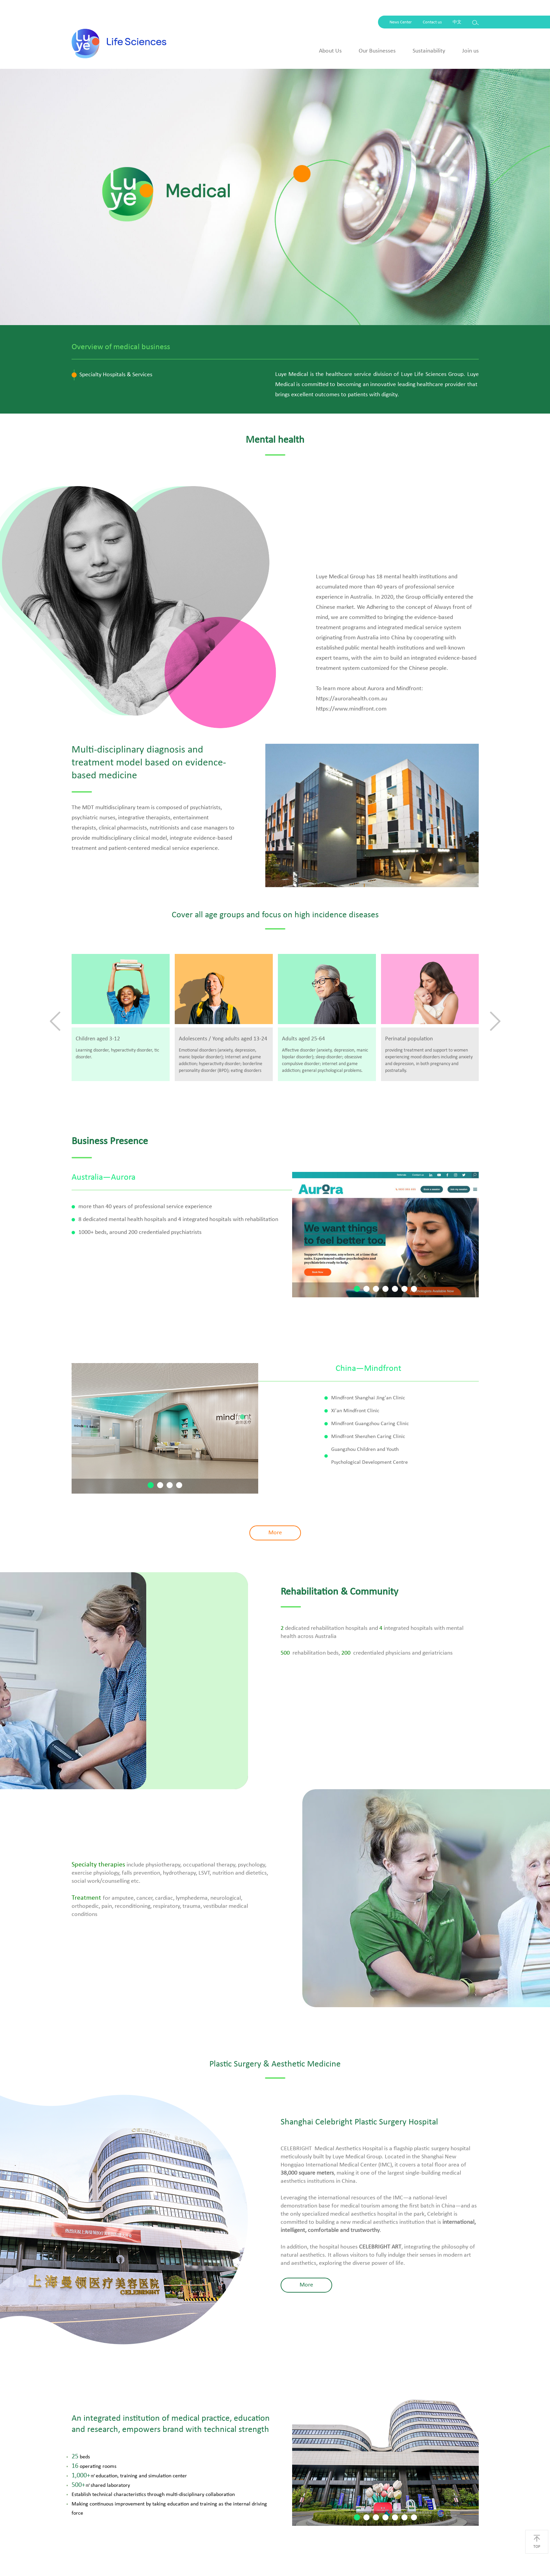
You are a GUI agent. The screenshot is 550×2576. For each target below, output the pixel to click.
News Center (401, 22)
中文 (457, 22)
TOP (536, 2541)
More (275, 1533)
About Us (330, 51)
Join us (470, 51)
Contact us (432, 22)
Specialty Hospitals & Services (115, 375)
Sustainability (429, 51)
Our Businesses (377, 51)
